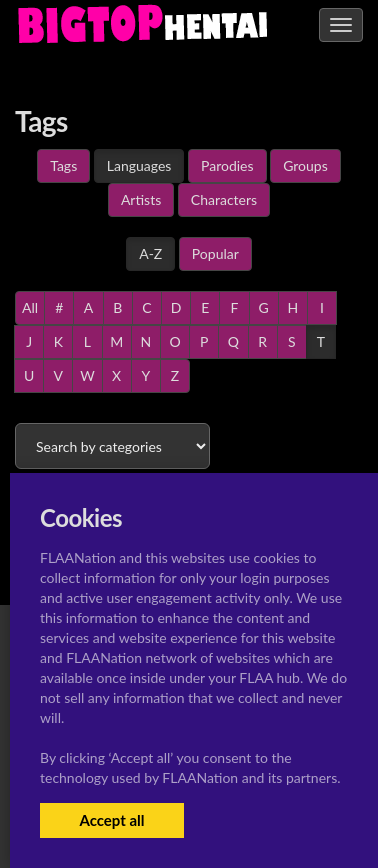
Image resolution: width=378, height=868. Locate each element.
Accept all (111, 820)
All (30, 307)
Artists (141, 199)
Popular (215, 253)
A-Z (150, 253)
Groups (305, 165)
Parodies (227, 165)
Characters (224, 199)
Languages (139, 165)
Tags (63, 165)
